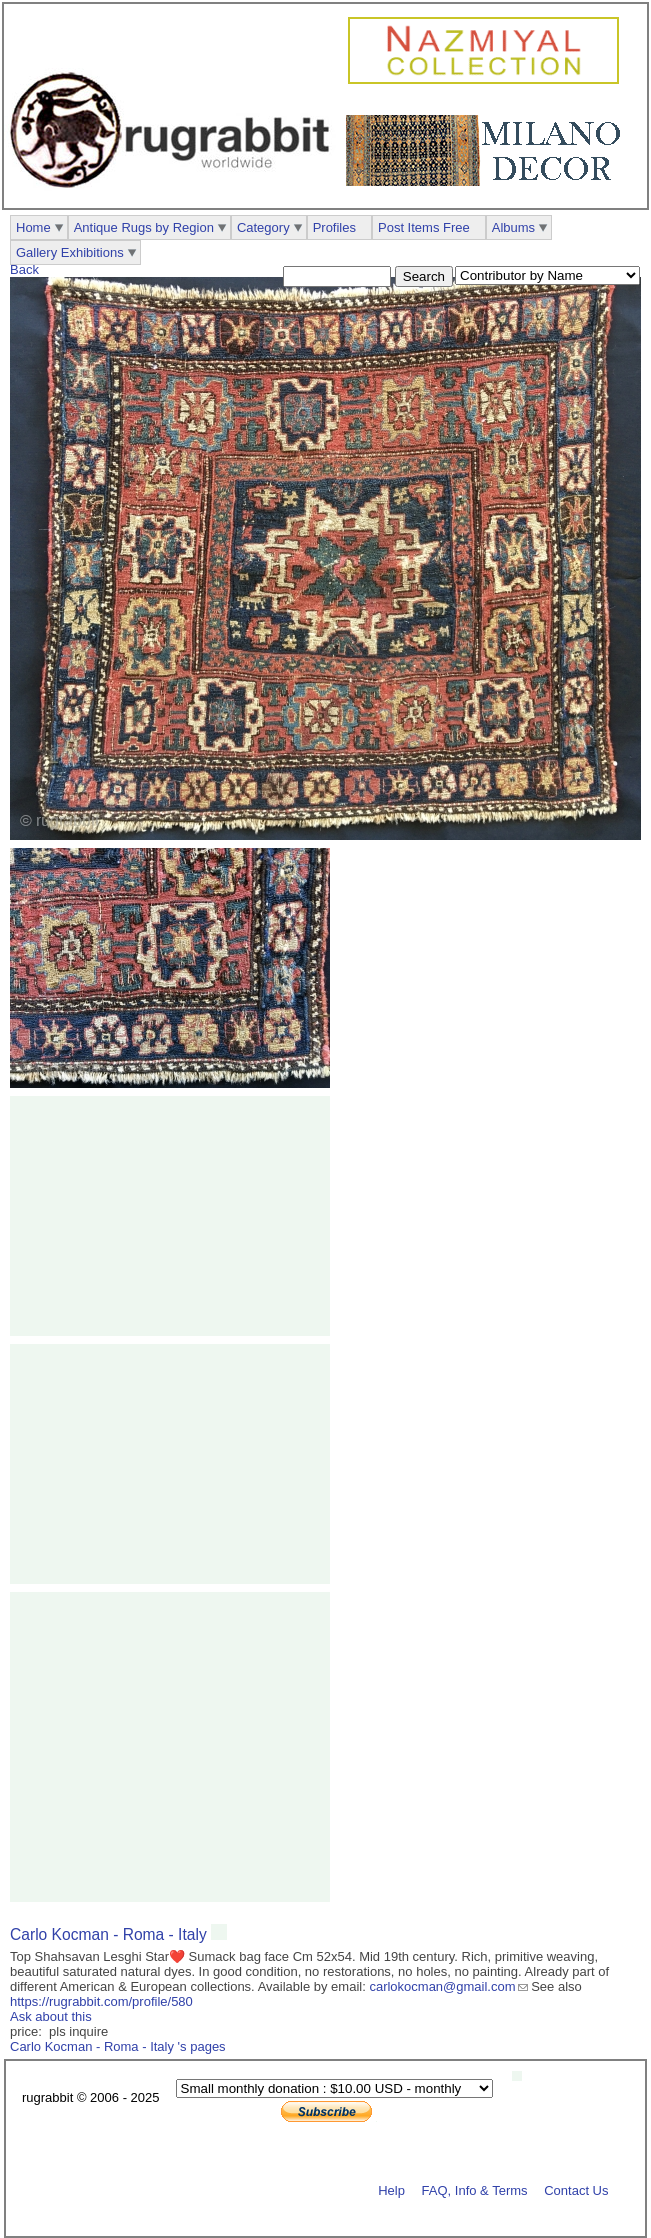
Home (33, 227)
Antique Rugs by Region (144, 227)
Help (391, 2189)
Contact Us (576, 2189)
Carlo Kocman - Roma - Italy (110, 1934)
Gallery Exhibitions (70, 252)
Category (263, 227)
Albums (513, 227)
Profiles (334, 227)
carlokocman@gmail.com (442, 1986)
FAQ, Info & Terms (475, 2189)
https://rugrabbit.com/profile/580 (101, 2001)
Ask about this (51, 2016)
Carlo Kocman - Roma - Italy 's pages (118, 2046)
